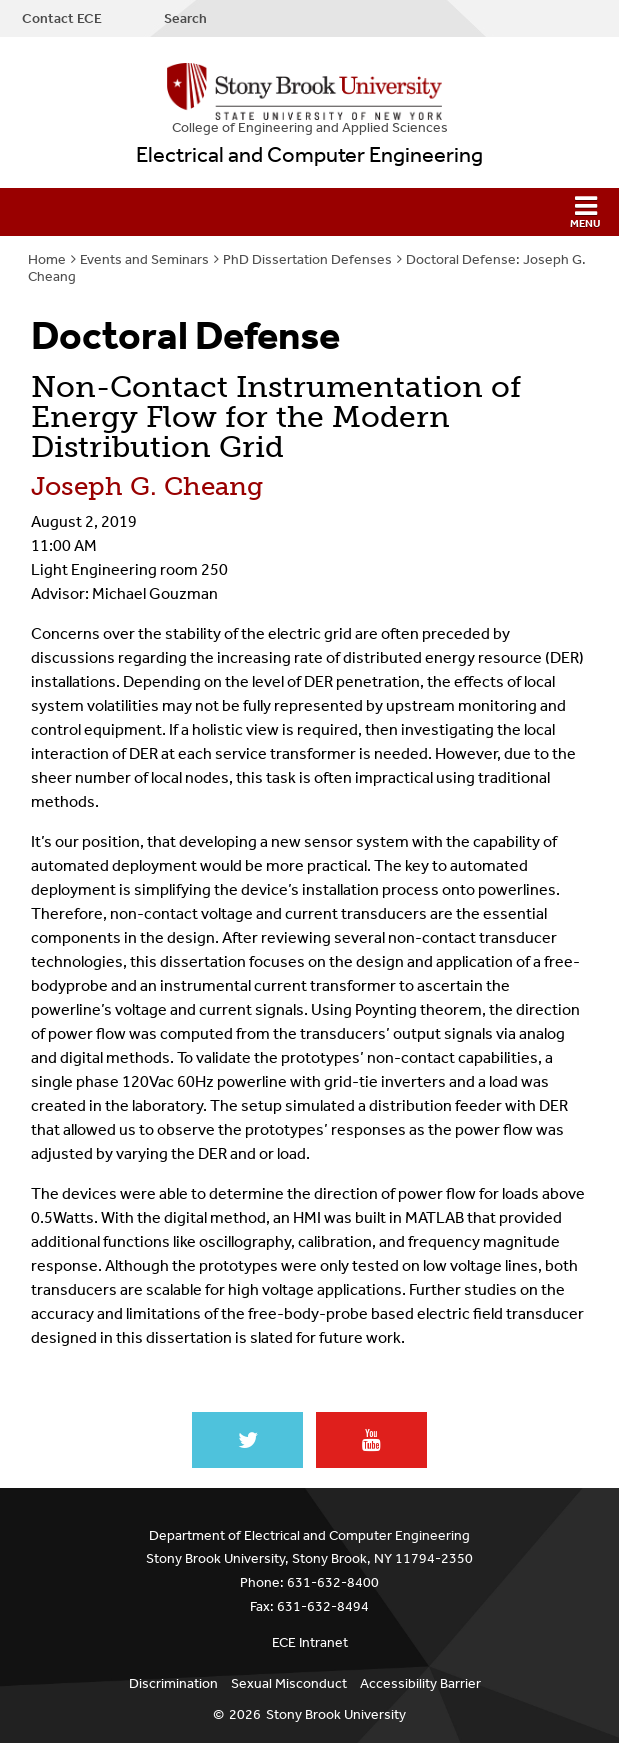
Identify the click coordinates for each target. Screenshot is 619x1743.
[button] (309, 212)
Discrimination (173, 1683)
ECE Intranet (310, 1642)
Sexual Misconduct (289, 1683)
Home (47, 259)
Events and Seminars (144, 259)
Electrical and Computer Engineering (309, 155)
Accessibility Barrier (420, 1683)
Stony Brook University (336, 1714)
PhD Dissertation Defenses (307, 259)
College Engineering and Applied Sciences (310, 127)
